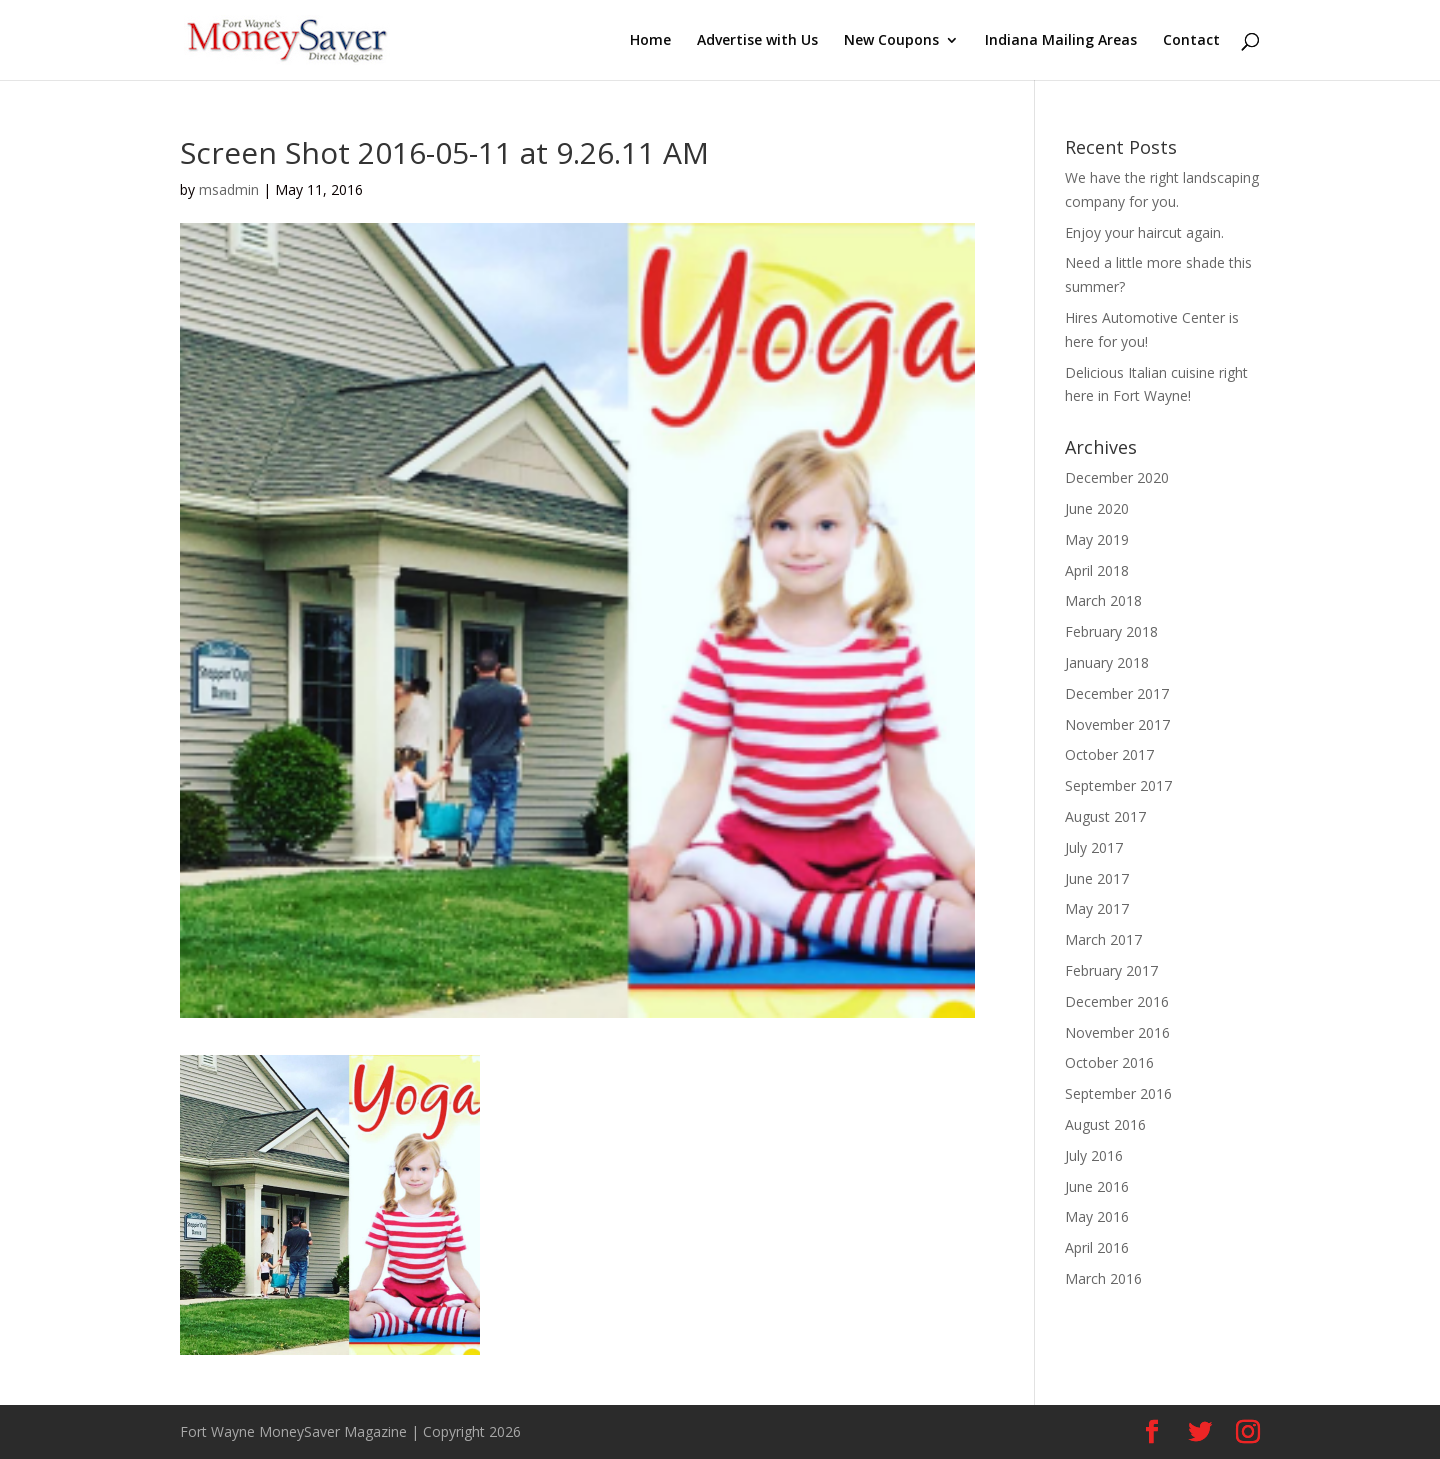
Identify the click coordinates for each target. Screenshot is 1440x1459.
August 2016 (1105, 1124)
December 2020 (1117, 477)
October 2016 (1109, 1062)
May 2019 (1097, 539)
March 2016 (1103, 1278)
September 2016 (1118, 1093)
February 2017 (1111, 970)
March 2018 (1103, 600)
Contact (1191, 41)
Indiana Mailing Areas (1061, 41)
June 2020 (1097, 508)
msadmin (229, 189)
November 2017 (1117, 724)
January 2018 (1107, 662)
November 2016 (1117, 1032)
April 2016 (1097, 1247)
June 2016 (1097, 1186)
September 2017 (1118, 785)
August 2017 (1105, 816)
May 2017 (1097, 908)
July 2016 (1094, 1155)
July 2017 (1094, 847)
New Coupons (891, 41)
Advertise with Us (757, 41)
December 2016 (1117, 1001)
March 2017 (1103, 939)
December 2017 (1117, 693)
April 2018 (1097, 570)
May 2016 (1097, 1216)
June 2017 (1097, 878)
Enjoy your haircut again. (1144, 232)
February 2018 (1111, 631)
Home (650, 41)
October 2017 (1109, 754)
